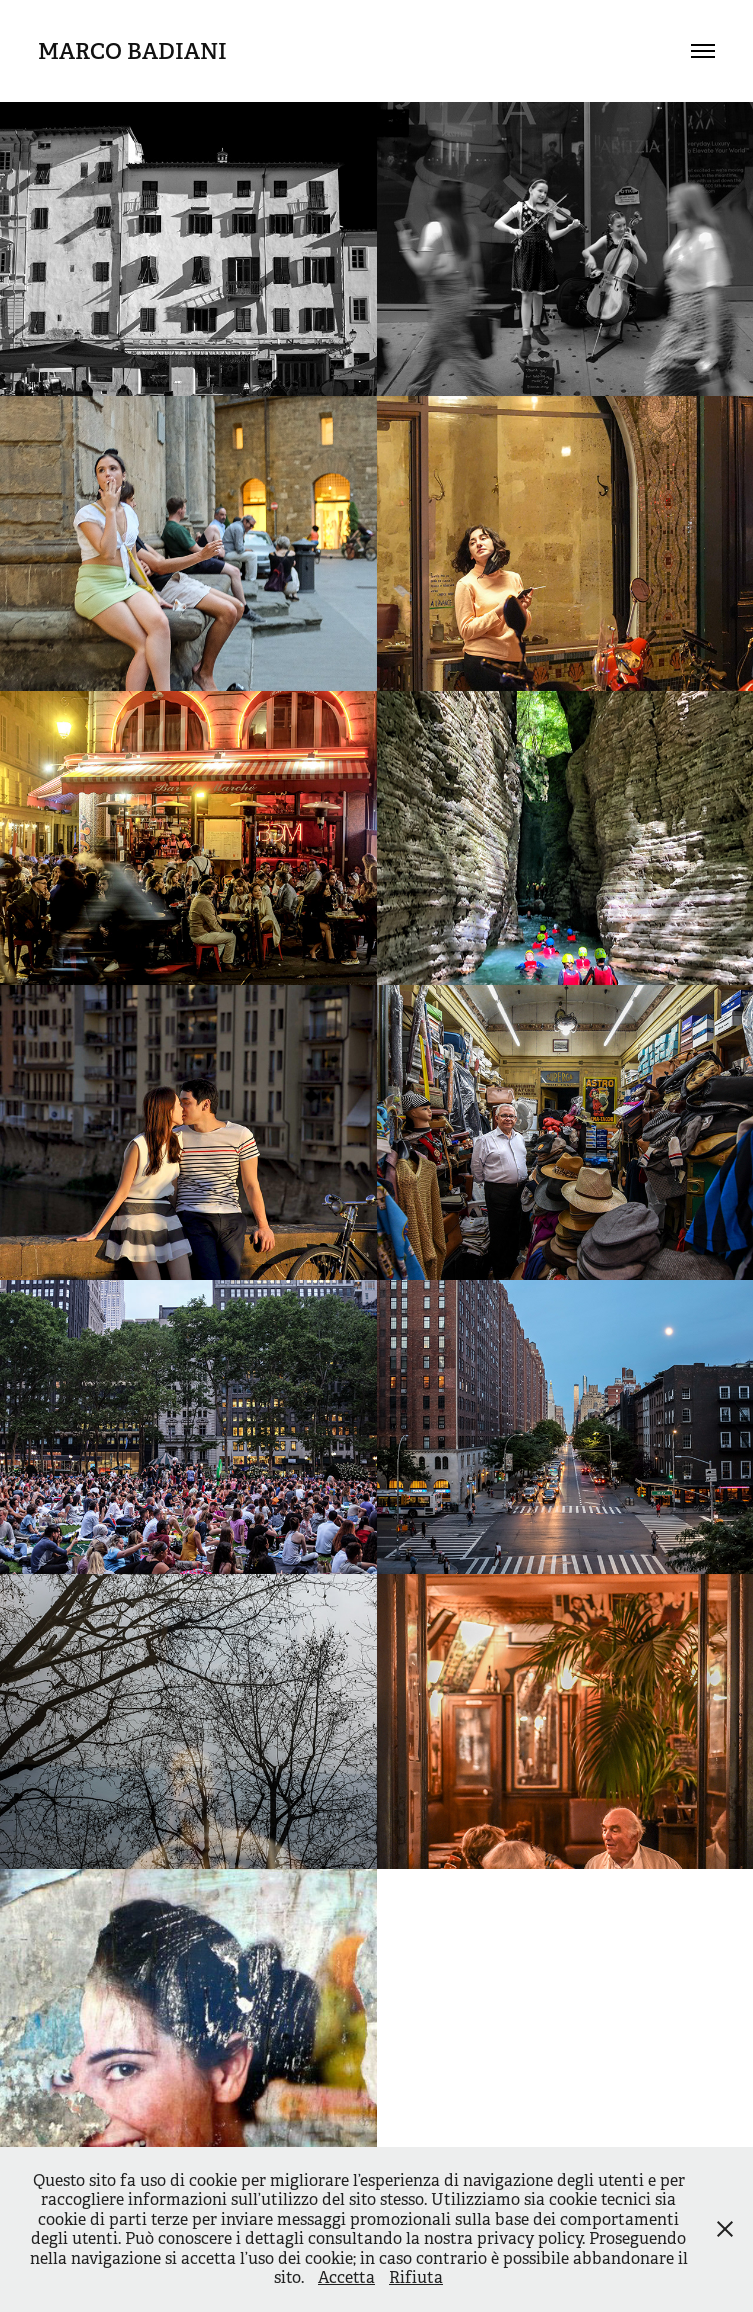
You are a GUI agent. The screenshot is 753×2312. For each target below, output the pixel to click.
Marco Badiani (132, 51)
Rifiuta (416, 2277)
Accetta (346, 2277)
